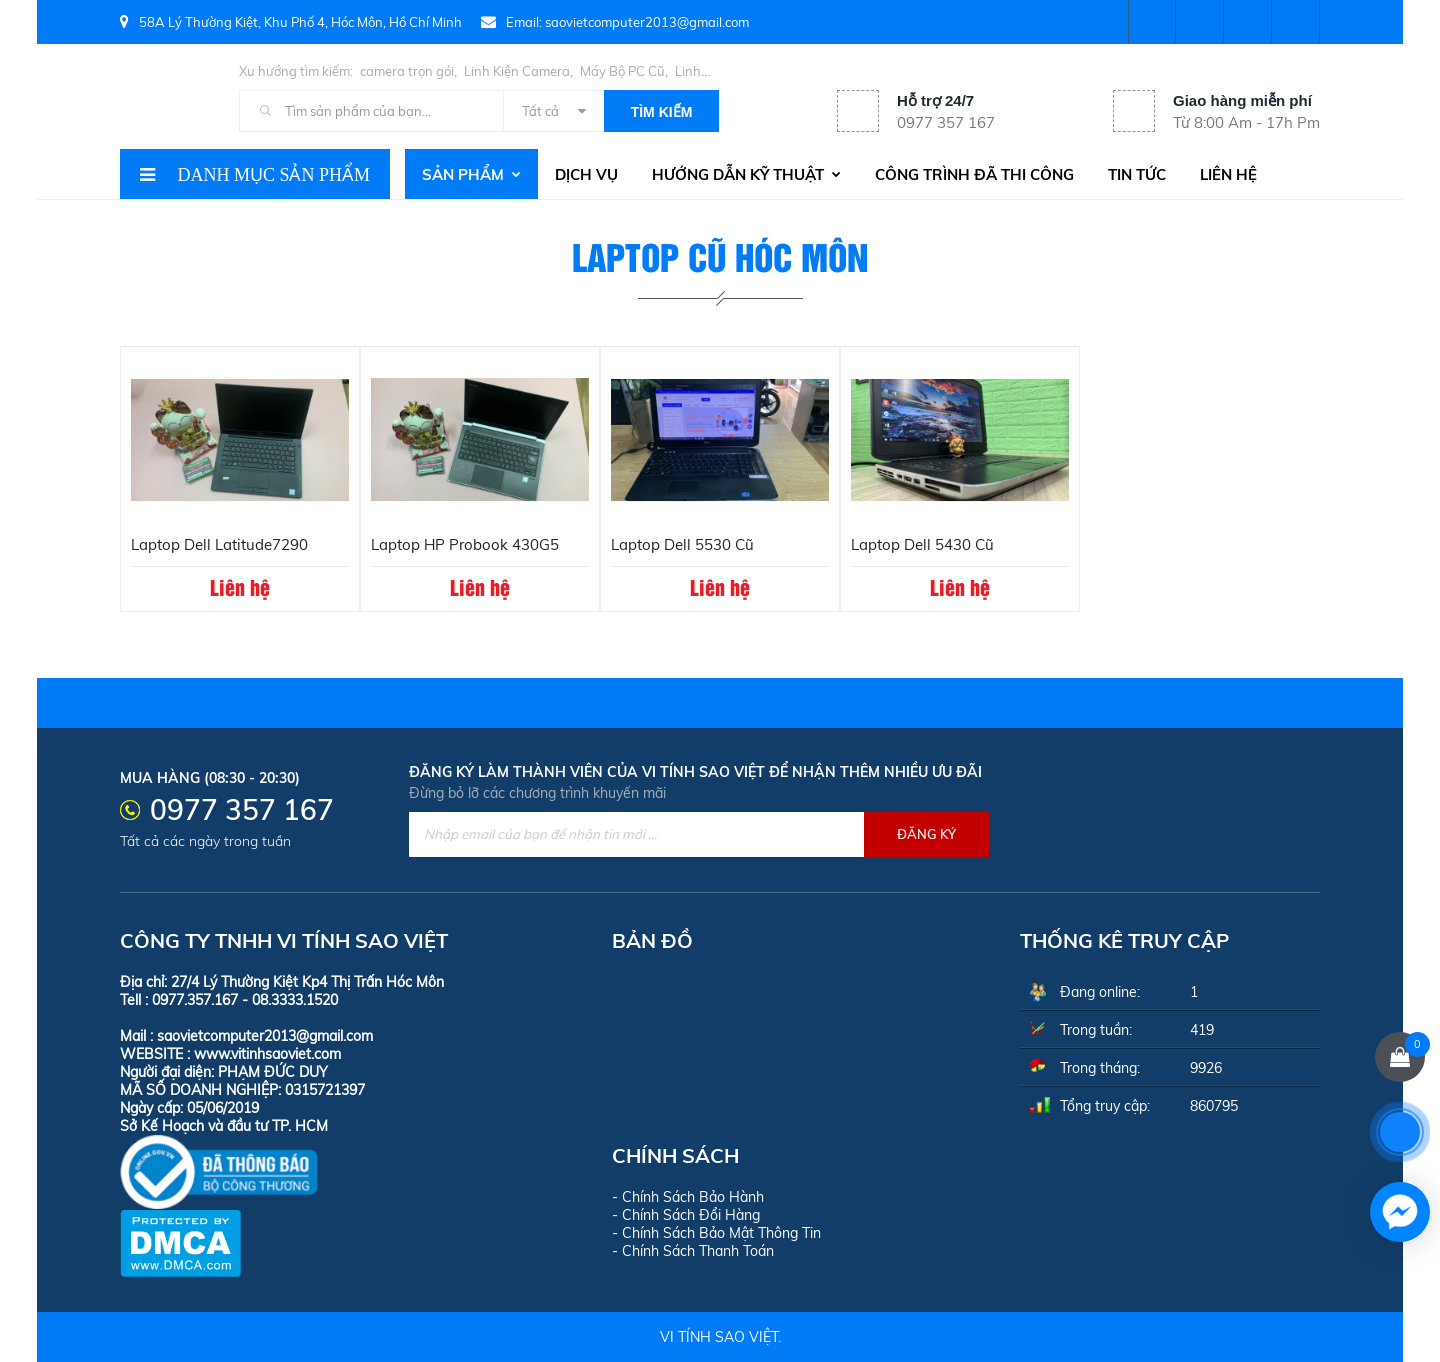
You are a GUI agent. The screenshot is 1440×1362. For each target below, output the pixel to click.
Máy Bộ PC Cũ (622, 71)
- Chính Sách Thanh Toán (693, 1251)
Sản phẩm (471, 174)
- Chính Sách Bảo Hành (688, 1197)
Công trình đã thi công (974, 174)
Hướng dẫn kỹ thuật (746, 174)
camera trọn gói (407, 71)
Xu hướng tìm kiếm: (296, 71)
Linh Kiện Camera (517, 71)
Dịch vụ (586, 174)
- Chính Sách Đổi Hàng (686, 1215)
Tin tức (1137, 174)
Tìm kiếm (662, 112)
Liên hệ (1228, 174)
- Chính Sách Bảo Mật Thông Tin (716, 1233)
